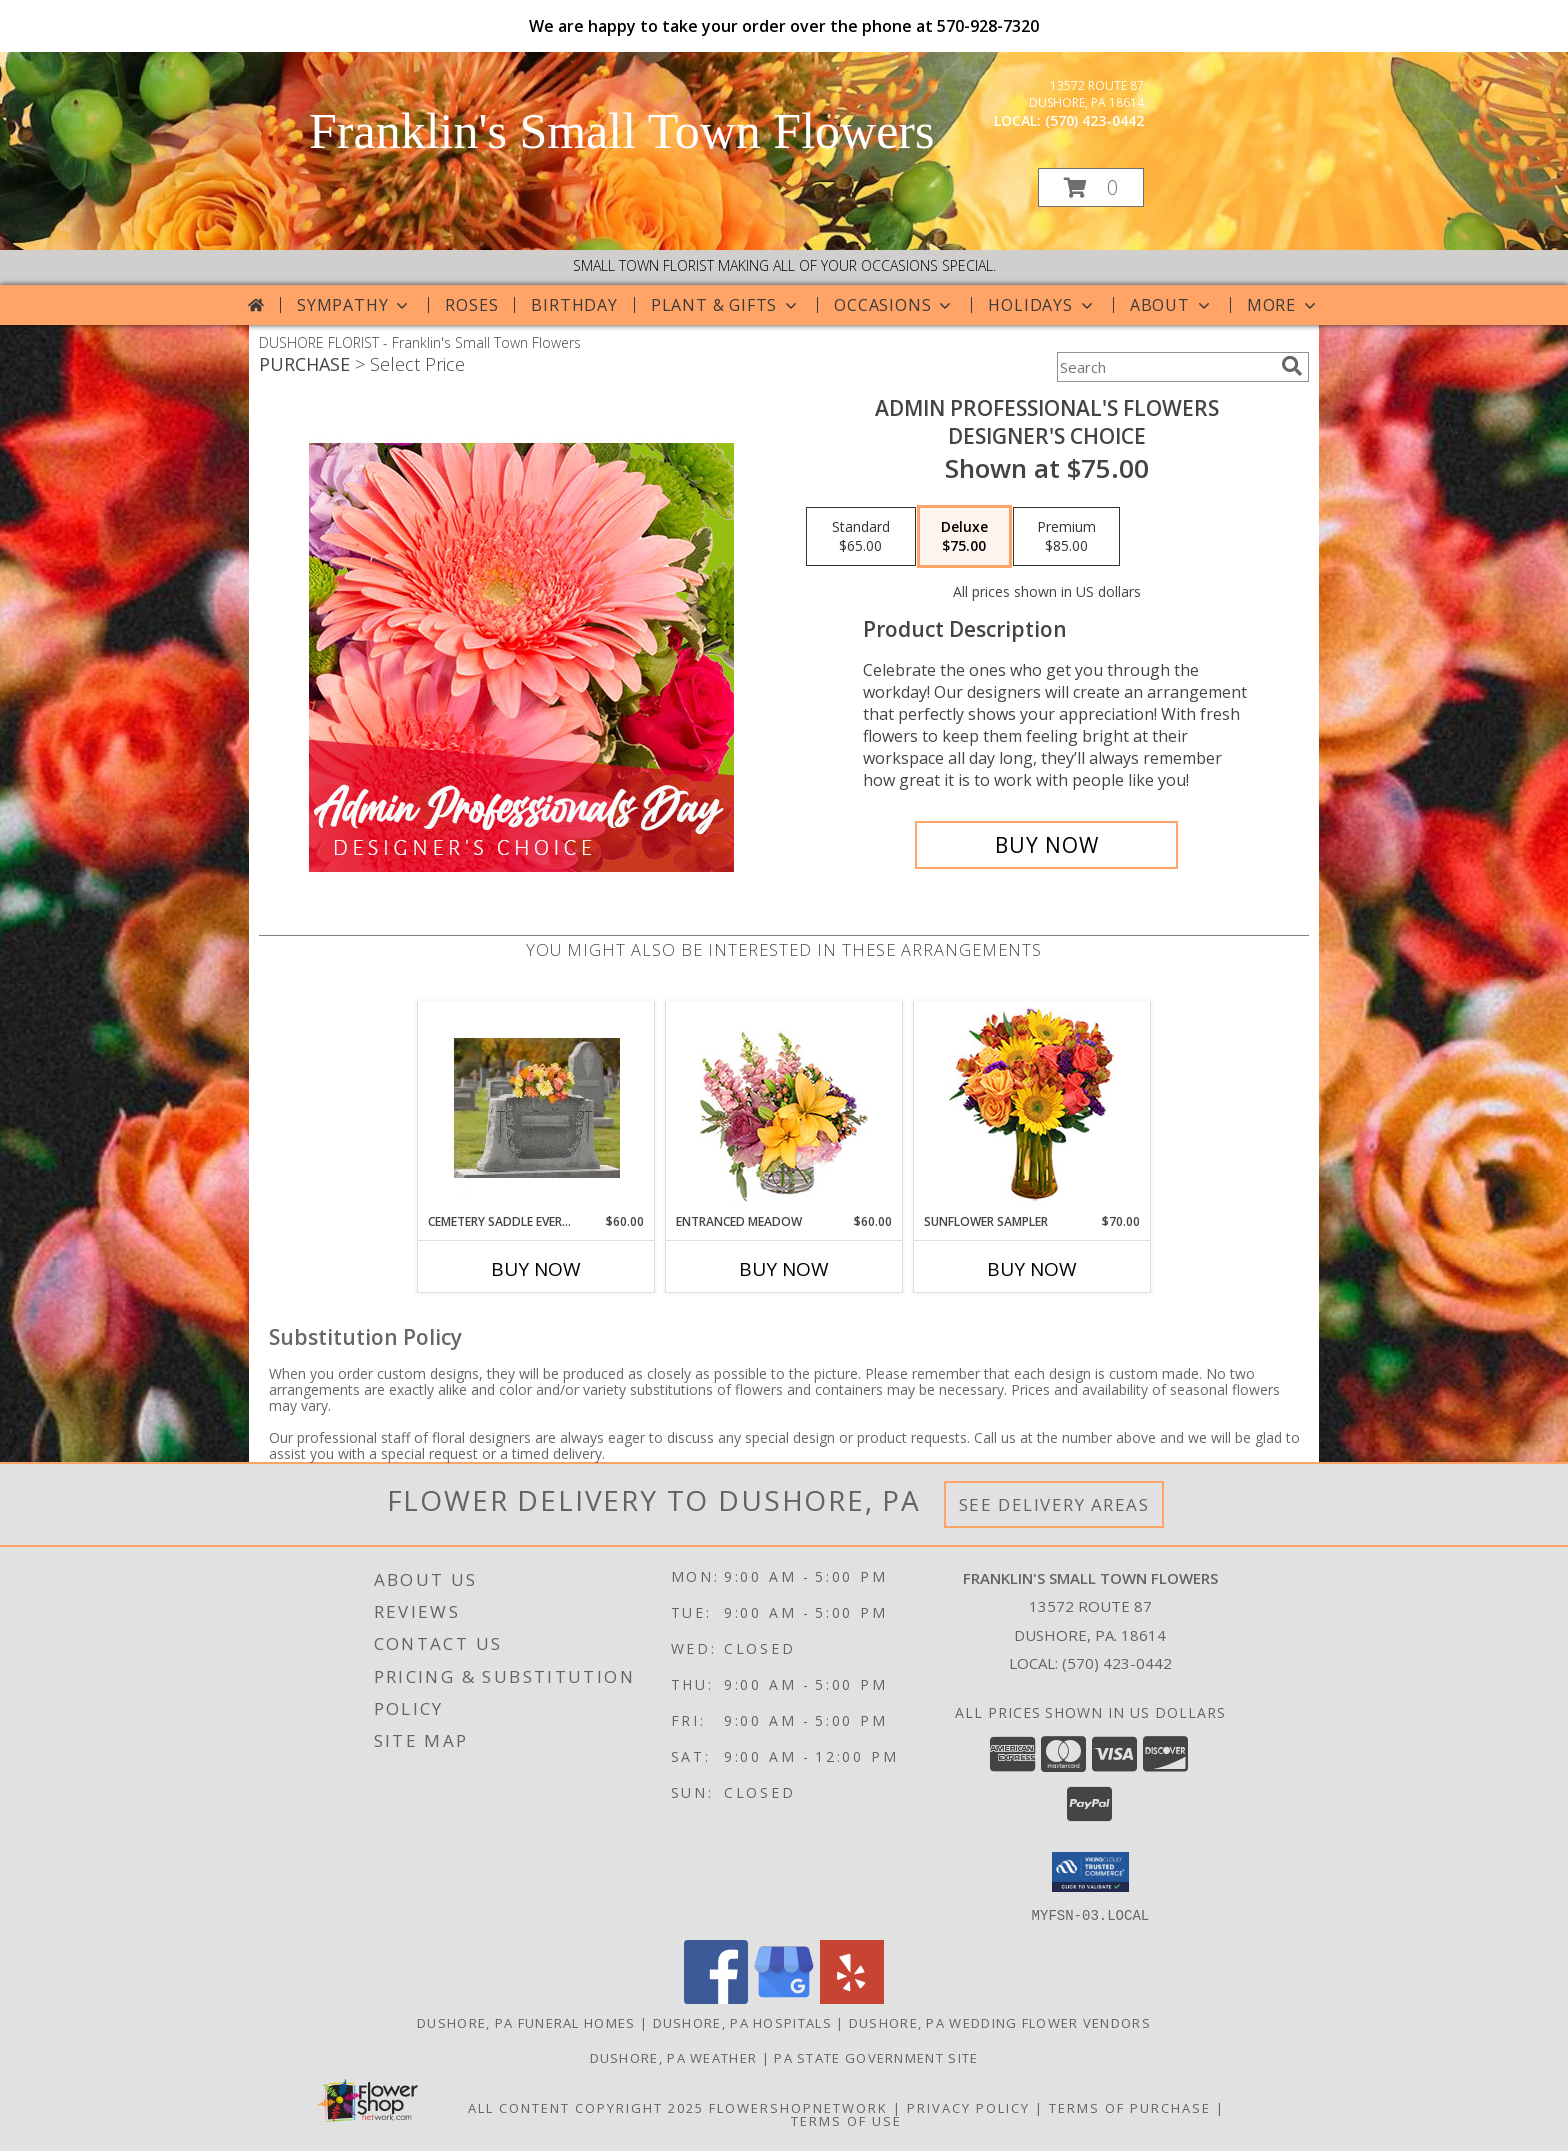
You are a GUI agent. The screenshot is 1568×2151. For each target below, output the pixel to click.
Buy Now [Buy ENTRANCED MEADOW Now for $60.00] (784, 1269)
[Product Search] (1165, 367)
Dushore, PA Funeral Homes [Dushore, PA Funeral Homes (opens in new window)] (526, 2022)
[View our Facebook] (716, 1997)
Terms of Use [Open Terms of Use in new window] (846, 2120)
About (1172, 305)
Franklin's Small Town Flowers (621, 131)
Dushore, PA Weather (674, 2057)
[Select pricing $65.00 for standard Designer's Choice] (861, 537)
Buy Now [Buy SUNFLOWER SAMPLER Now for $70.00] (1032, 1269)
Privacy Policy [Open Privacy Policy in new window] (968, 2107)
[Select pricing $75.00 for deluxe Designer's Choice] (964, 537)
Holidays (1042, 305)
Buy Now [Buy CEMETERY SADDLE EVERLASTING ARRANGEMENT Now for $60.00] (536, 1269)
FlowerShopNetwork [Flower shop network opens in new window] (798, 2107)
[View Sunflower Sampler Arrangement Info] (1032, 1107)
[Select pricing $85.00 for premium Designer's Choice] (1066, 537)
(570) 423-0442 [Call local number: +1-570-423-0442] (1094, 120)
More (1283, 305)
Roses (471, 305)
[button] (1091, 187)
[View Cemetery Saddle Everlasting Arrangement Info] (536, 1107)
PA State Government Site (876, 2057)
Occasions (894, 305)
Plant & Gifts (726, 305)
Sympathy (354, 305)
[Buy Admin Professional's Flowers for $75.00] (1046, 845)
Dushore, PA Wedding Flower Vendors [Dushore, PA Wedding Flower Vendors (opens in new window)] (1000, 2022)
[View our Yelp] (852, 1997)
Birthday (574, 305)
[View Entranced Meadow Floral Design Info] (784, 1107)
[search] (1292, 366)
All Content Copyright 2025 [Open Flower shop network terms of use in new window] (586, 2107)
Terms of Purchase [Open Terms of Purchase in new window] (1130, 2107)
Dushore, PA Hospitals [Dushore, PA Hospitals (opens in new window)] (742, 2022)
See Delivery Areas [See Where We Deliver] (1054, 1504)
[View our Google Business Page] (784, 1997)
